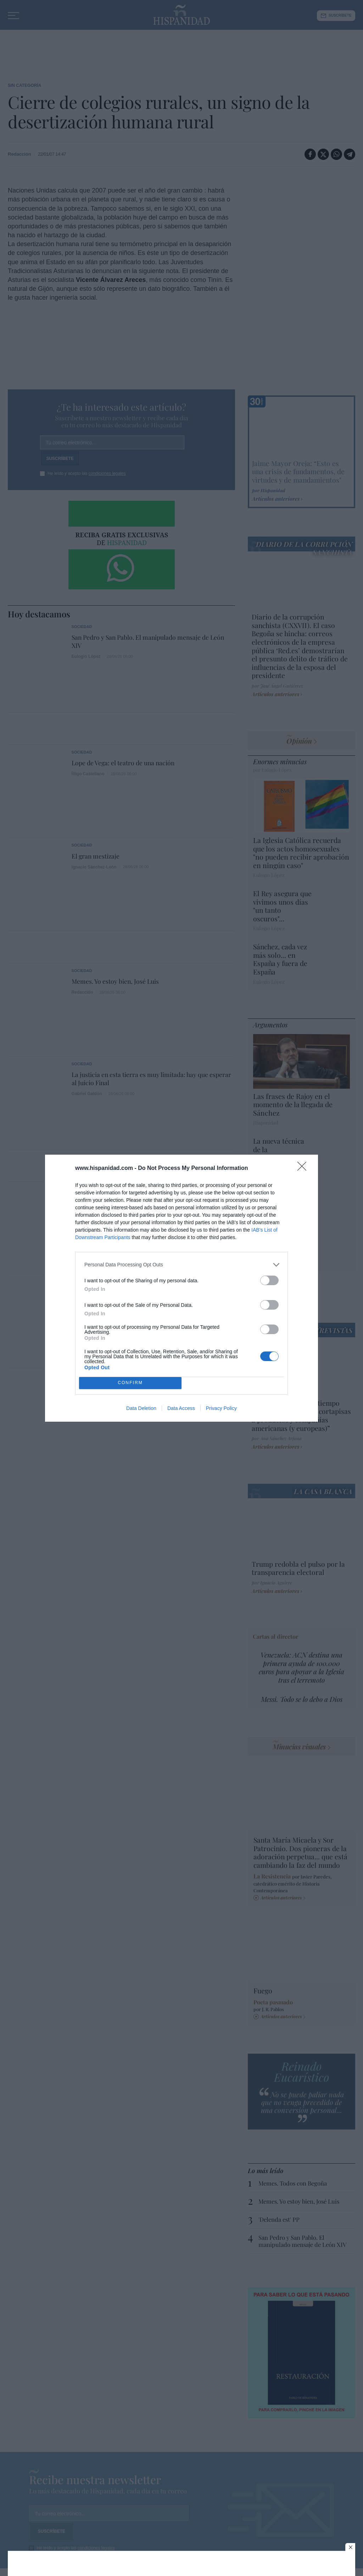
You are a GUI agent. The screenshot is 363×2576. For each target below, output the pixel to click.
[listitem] (181, 1264)
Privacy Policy (221, 1408)
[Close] (304, 1168)
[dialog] (181, 1288)
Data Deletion (141, 1408)
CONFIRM (130, 1383)
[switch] (269, 1280)
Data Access (181, 1408)
